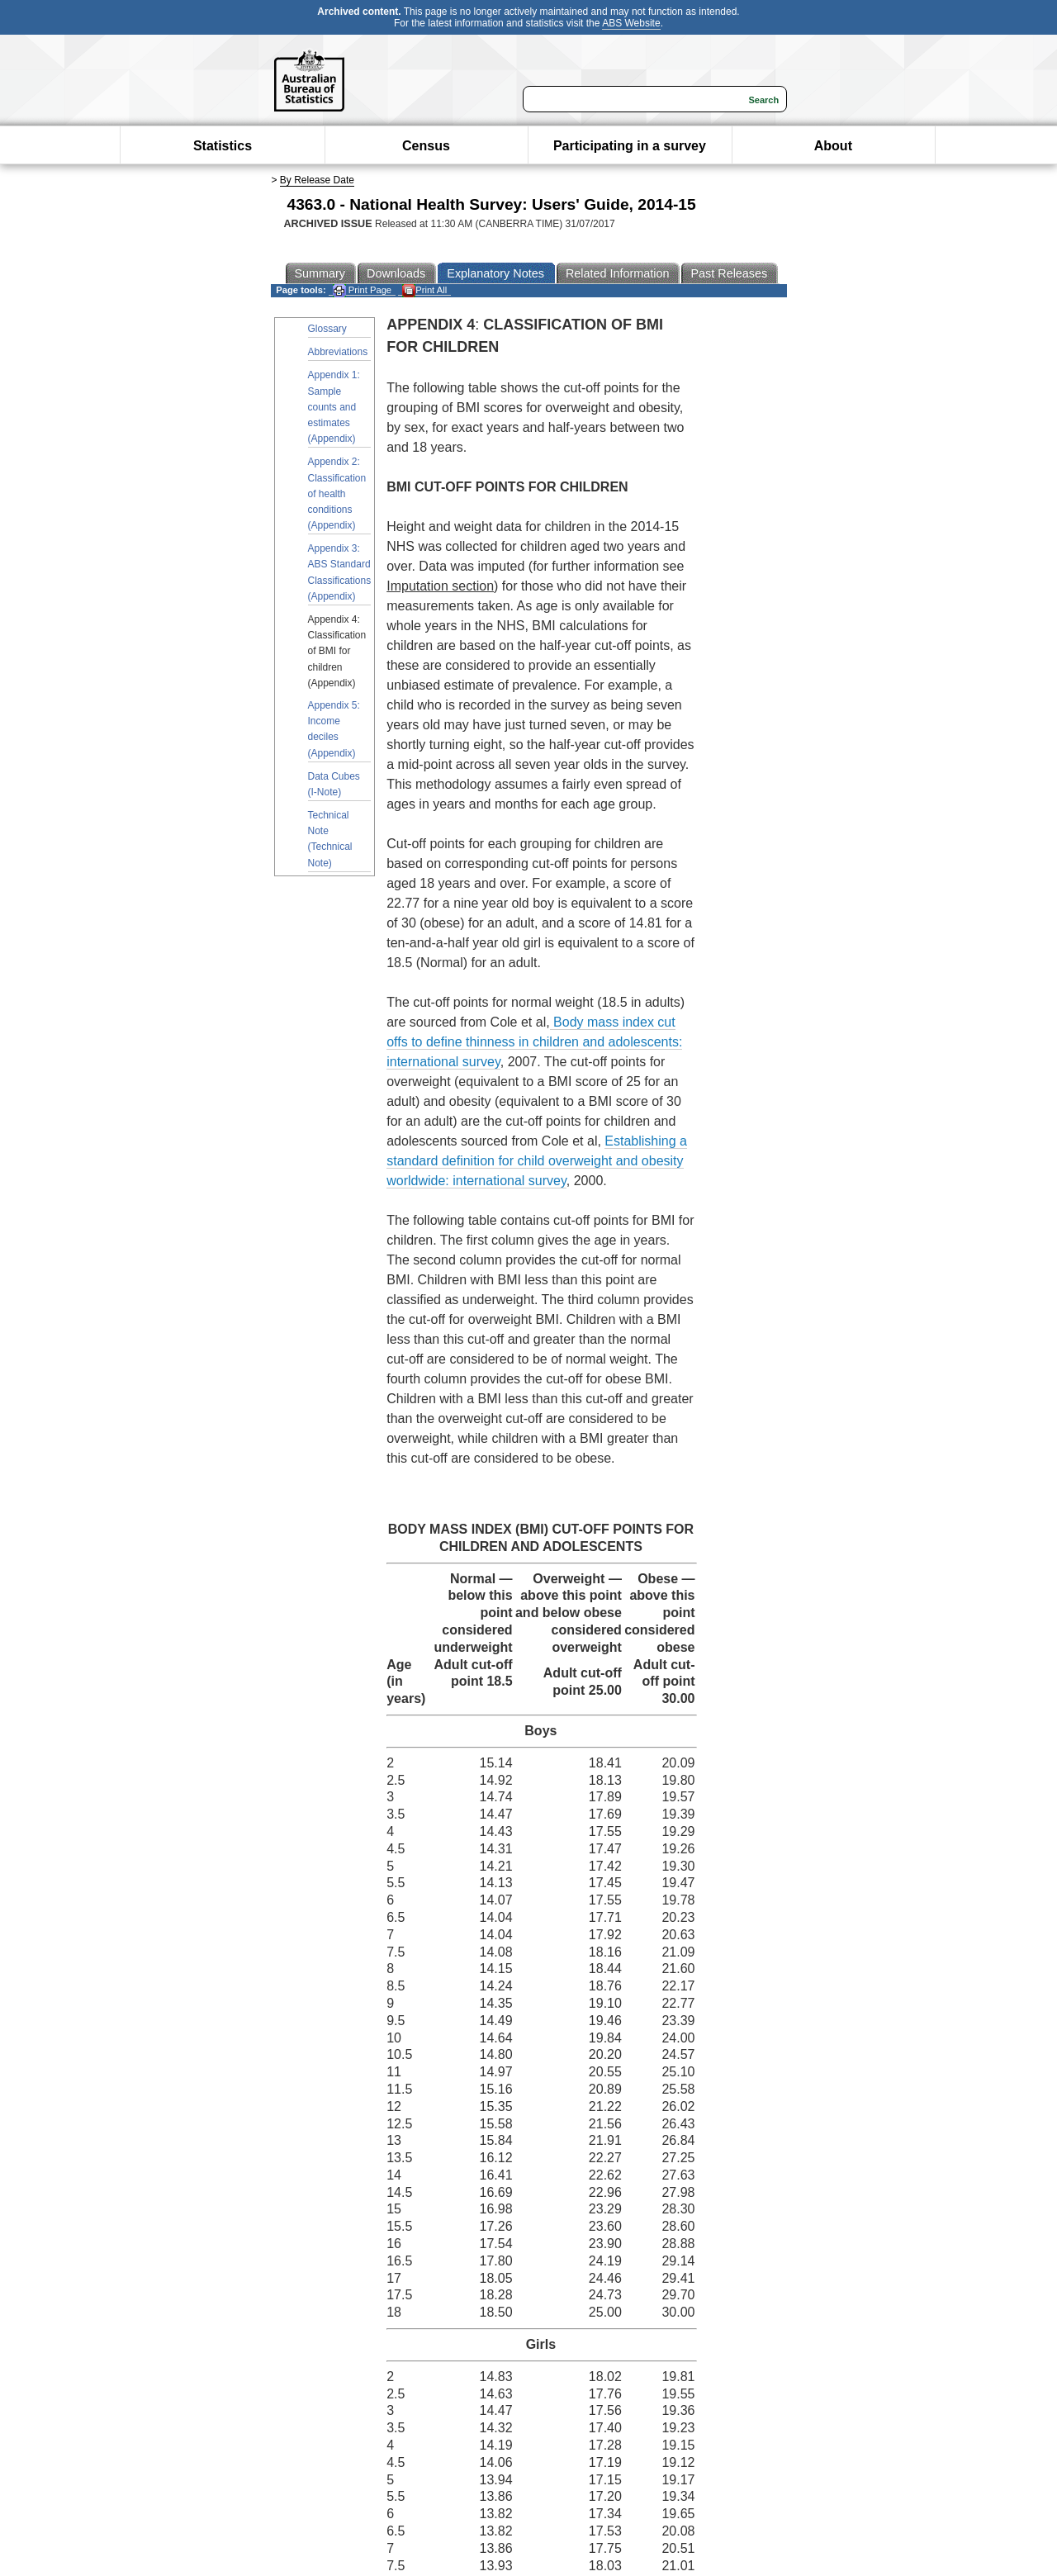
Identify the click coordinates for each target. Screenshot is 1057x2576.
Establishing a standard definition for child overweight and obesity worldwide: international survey (536, 1161)
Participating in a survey (629, 146)
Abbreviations (338, 352)
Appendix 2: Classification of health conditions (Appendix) (337, 493)
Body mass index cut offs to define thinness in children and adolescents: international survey (534, 1042)
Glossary (327, 328)
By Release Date (317, 180)
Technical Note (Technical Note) (330, 839)
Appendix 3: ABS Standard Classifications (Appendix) (340, 572)
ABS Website (631, 23)
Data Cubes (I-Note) (334, 784)
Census (426, 146)
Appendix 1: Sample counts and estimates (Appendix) (334, 406)
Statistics (222, 146)
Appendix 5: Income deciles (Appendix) (334, 729)
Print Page (362, 290)
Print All (424, 290)
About (833, 146)
